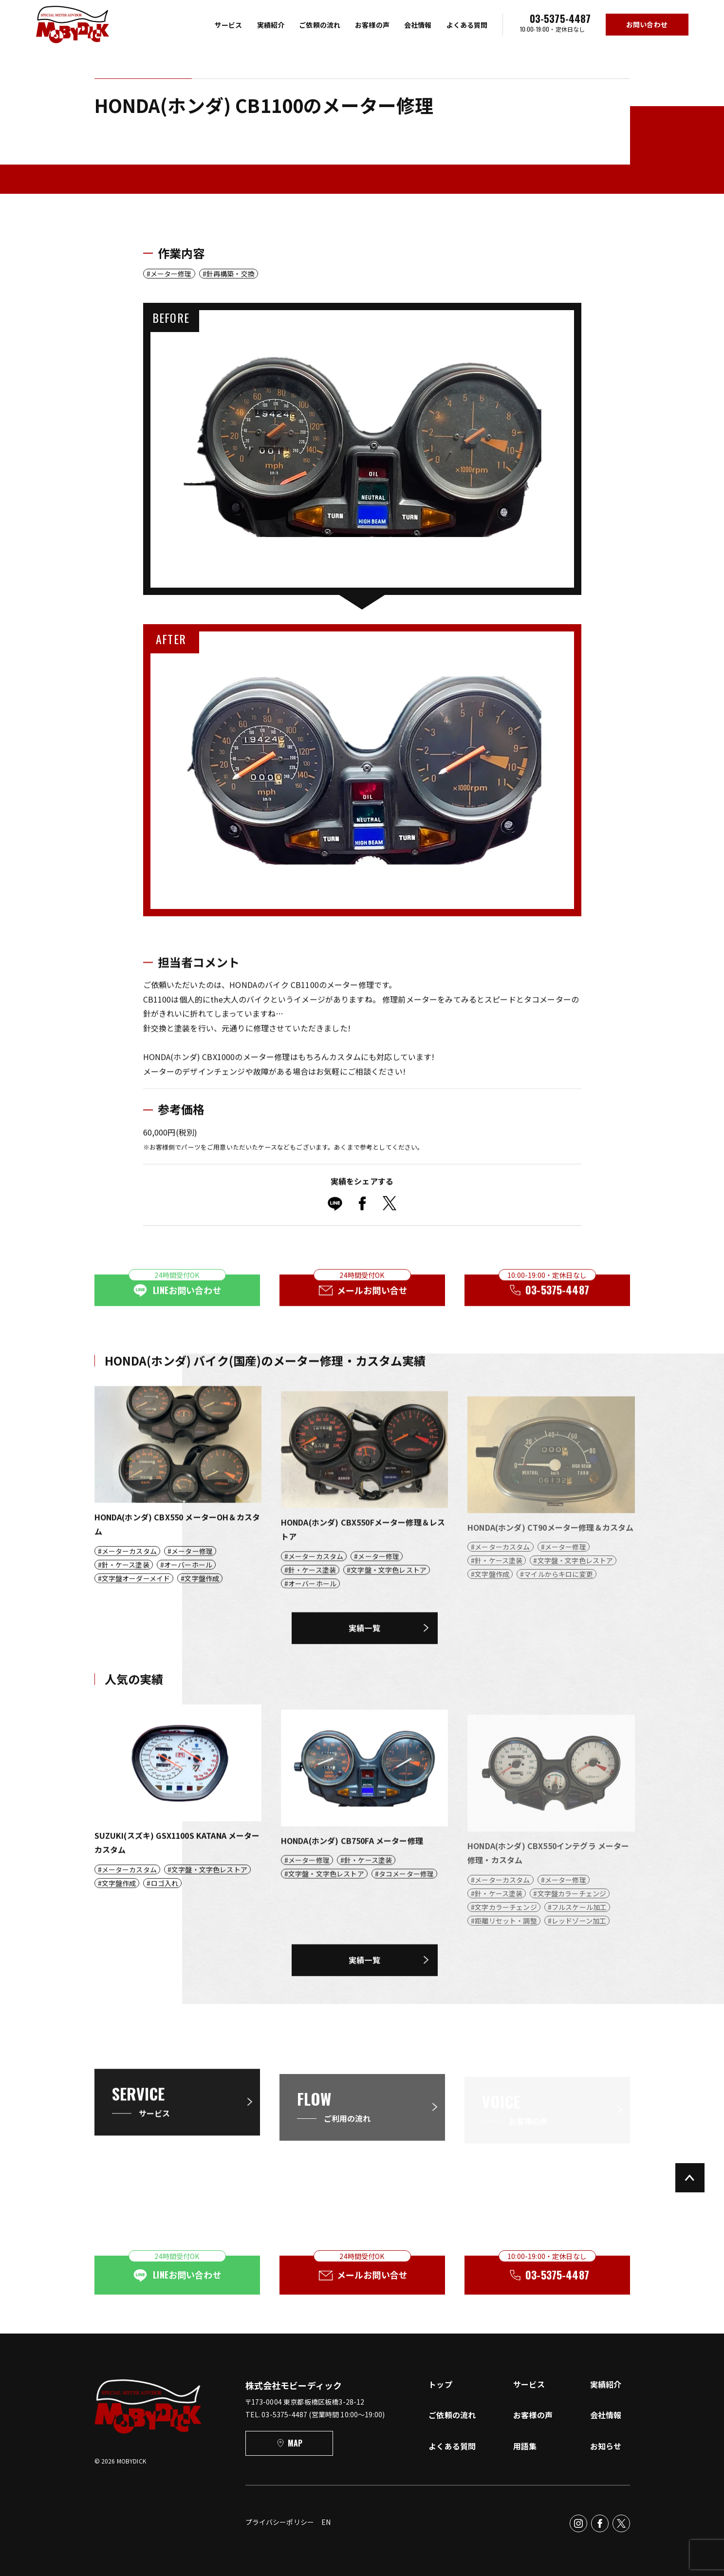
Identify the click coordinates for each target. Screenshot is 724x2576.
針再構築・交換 (230, 273)
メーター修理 (171, 273)
